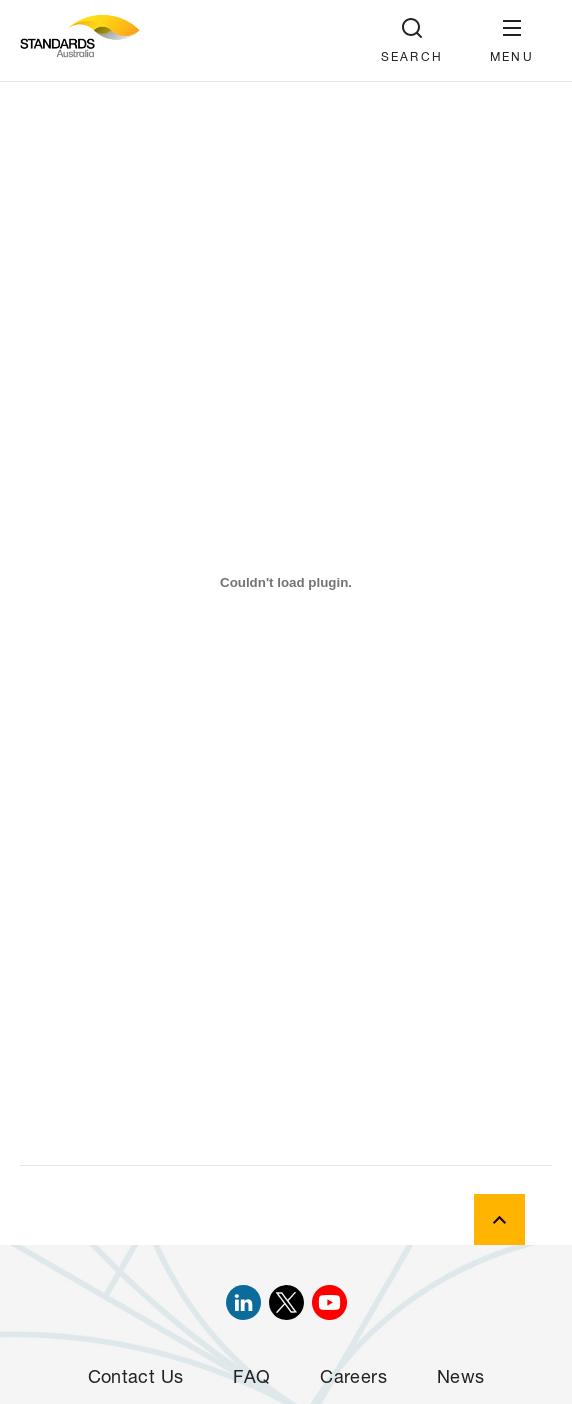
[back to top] (499, 1219)
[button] (512, 40)
